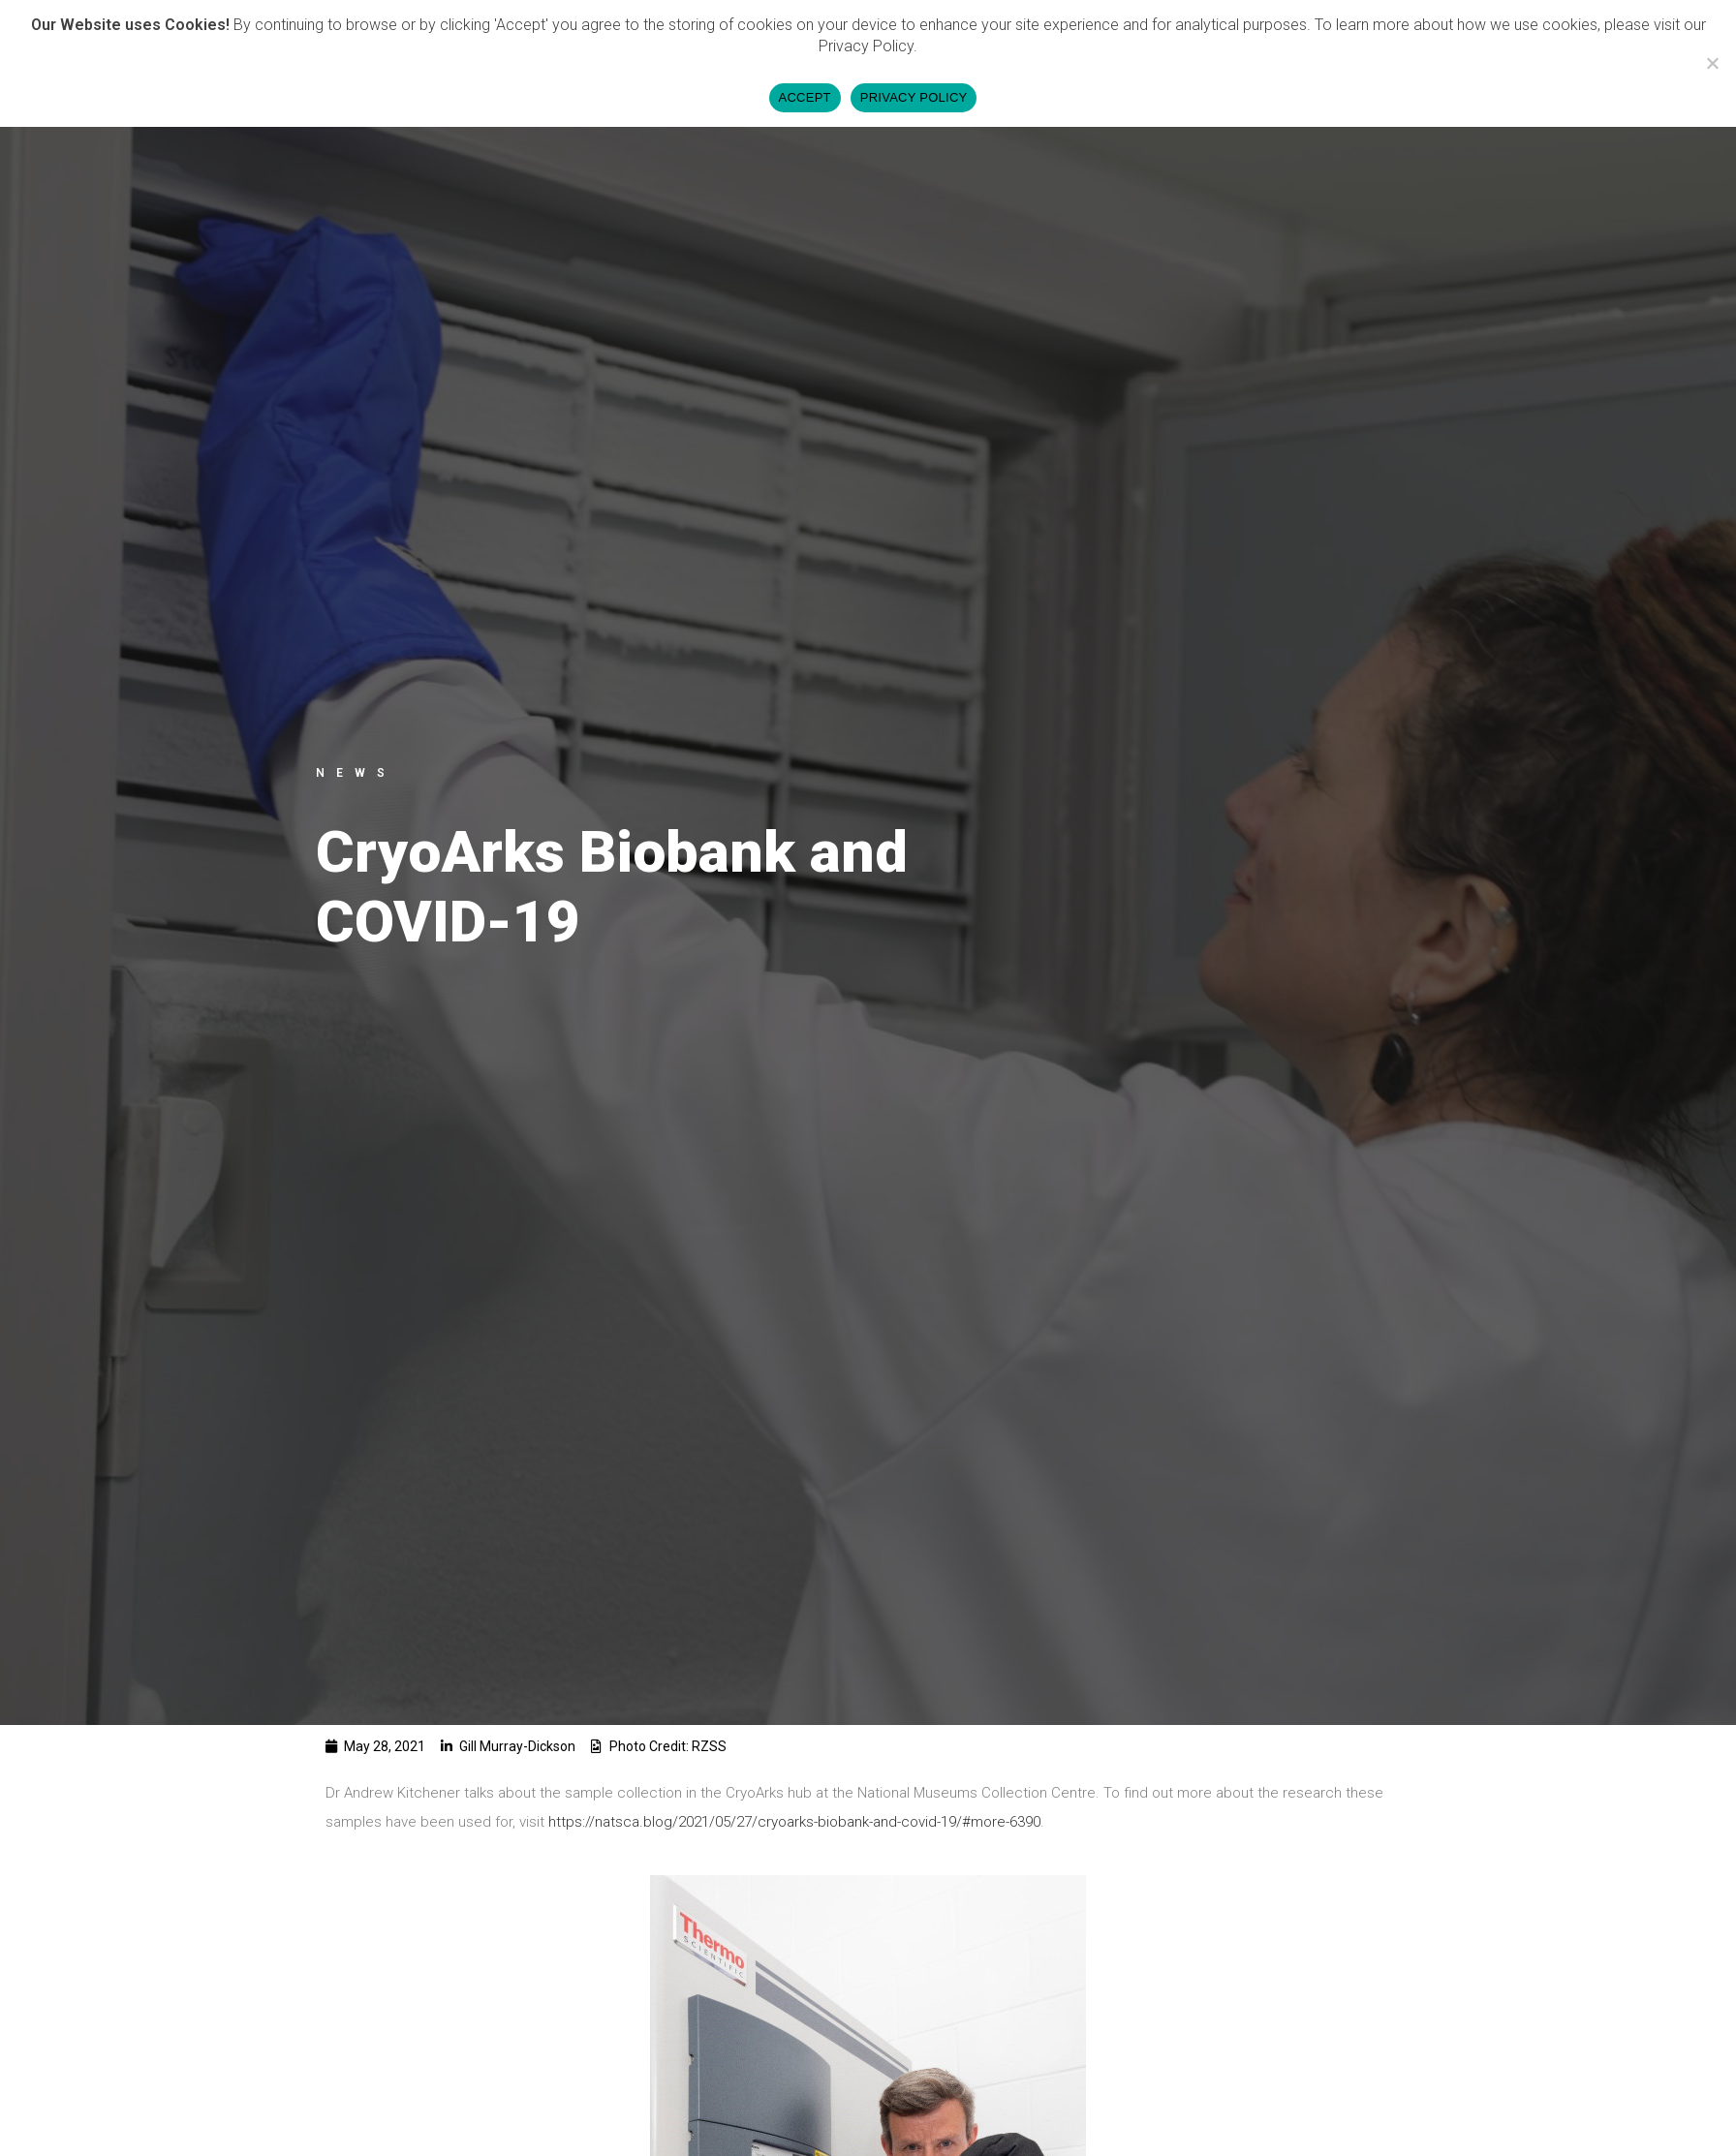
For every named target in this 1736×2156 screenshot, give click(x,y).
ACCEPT (805, 97)
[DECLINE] (1711, 63)
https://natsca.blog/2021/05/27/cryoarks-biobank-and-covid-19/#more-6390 (794, 1822)
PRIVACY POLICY (914, 97)
